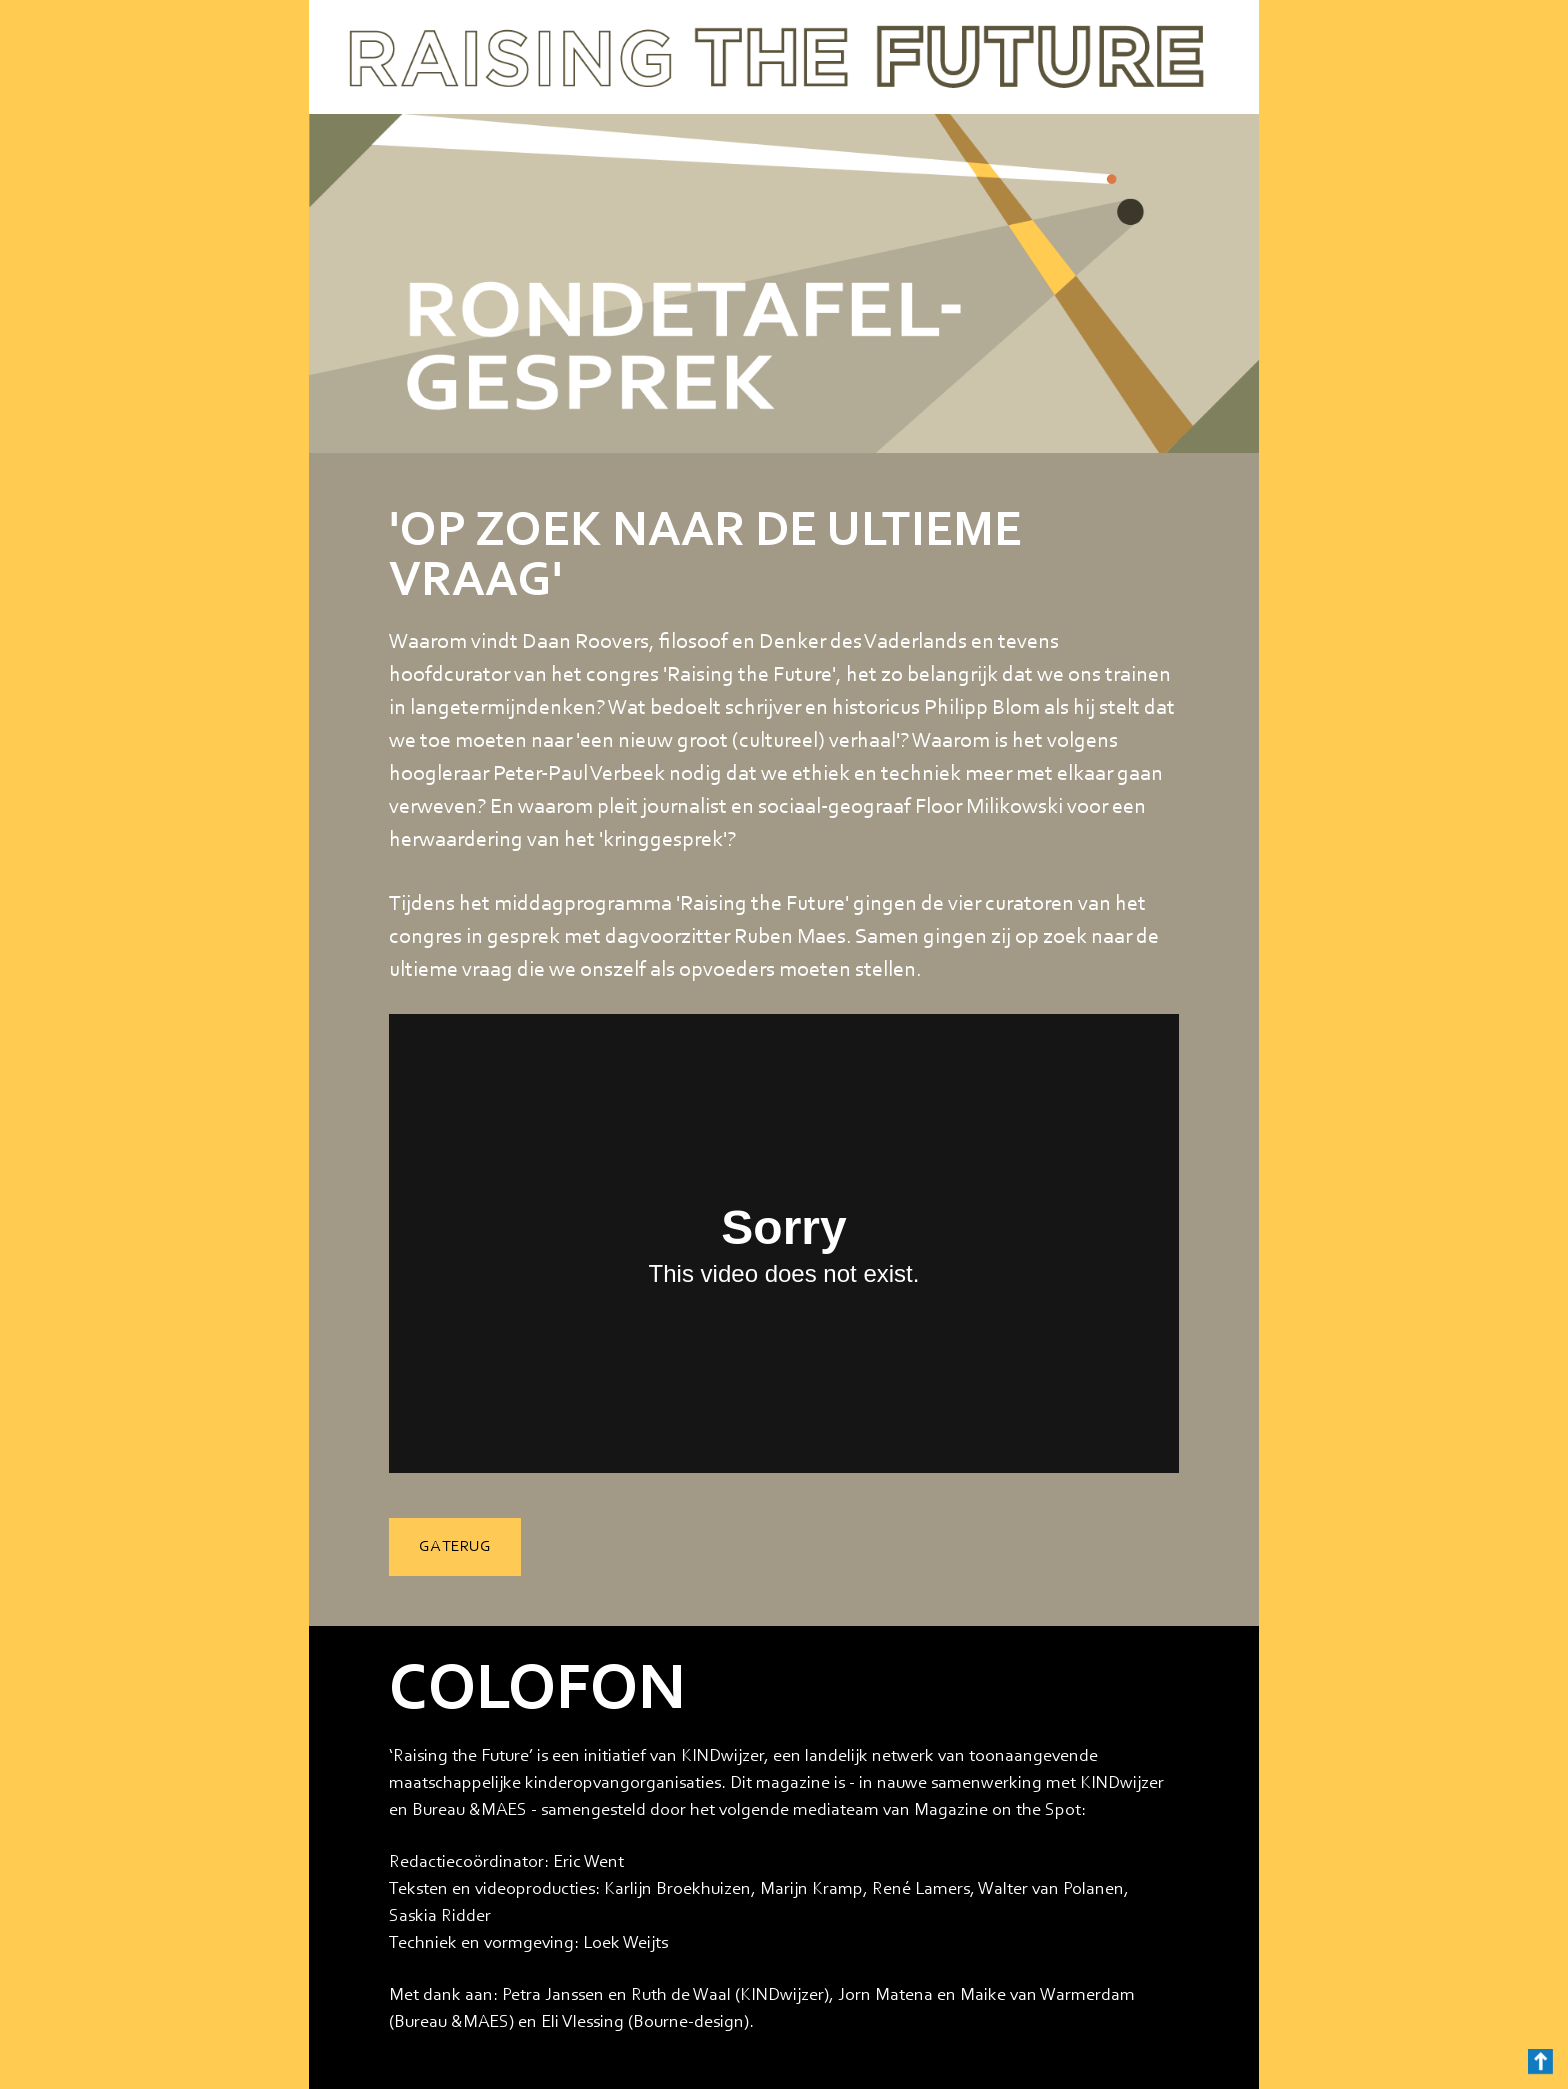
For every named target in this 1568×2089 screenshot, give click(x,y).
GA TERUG (455, 1547)
